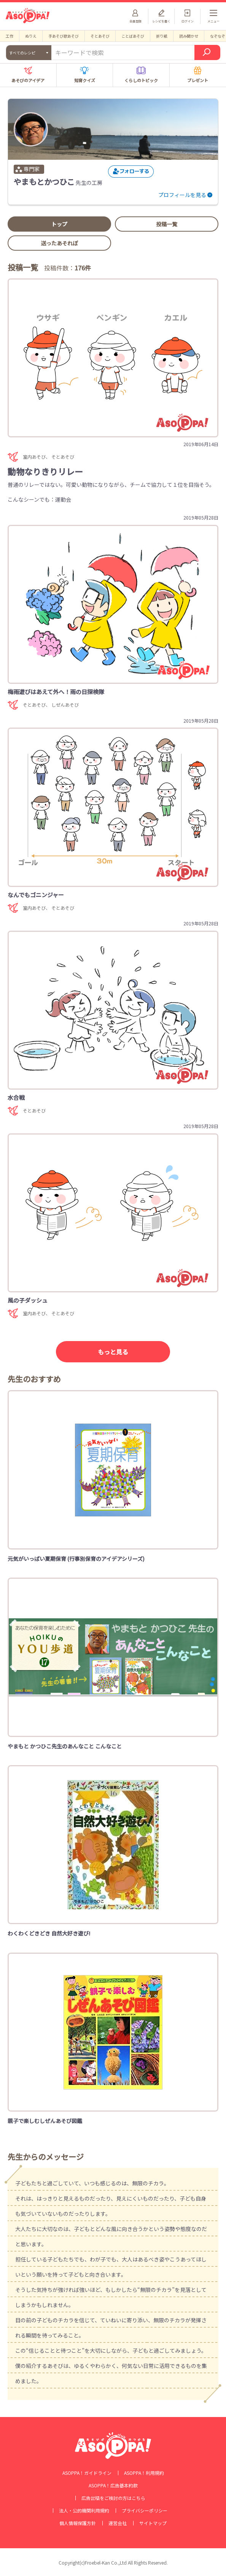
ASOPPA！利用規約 (144, 2473)
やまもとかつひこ (44, 181)
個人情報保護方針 (77, 2523)
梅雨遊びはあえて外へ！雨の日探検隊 (56, 692)
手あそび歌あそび (63, 36)
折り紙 (161, 36)
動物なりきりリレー (45, 471)
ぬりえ (31, 36)
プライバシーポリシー (144, 2510)
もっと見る (113, 1351)
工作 (9, 36)
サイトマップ (153, 2523)
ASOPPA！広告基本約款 (113, 2485)
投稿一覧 (166, 224)
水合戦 (16, 1097)
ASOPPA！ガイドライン (86, 2473)
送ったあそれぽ (59, 243)
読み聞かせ (188, 36)
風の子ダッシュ (28, 1300)
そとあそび (100, 36)
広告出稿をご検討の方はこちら (113, 2498)
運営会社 (117, 2523)
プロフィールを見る (182, 195)
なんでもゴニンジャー (36, 895)
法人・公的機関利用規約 (84, 2510)
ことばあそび (132, 36)
